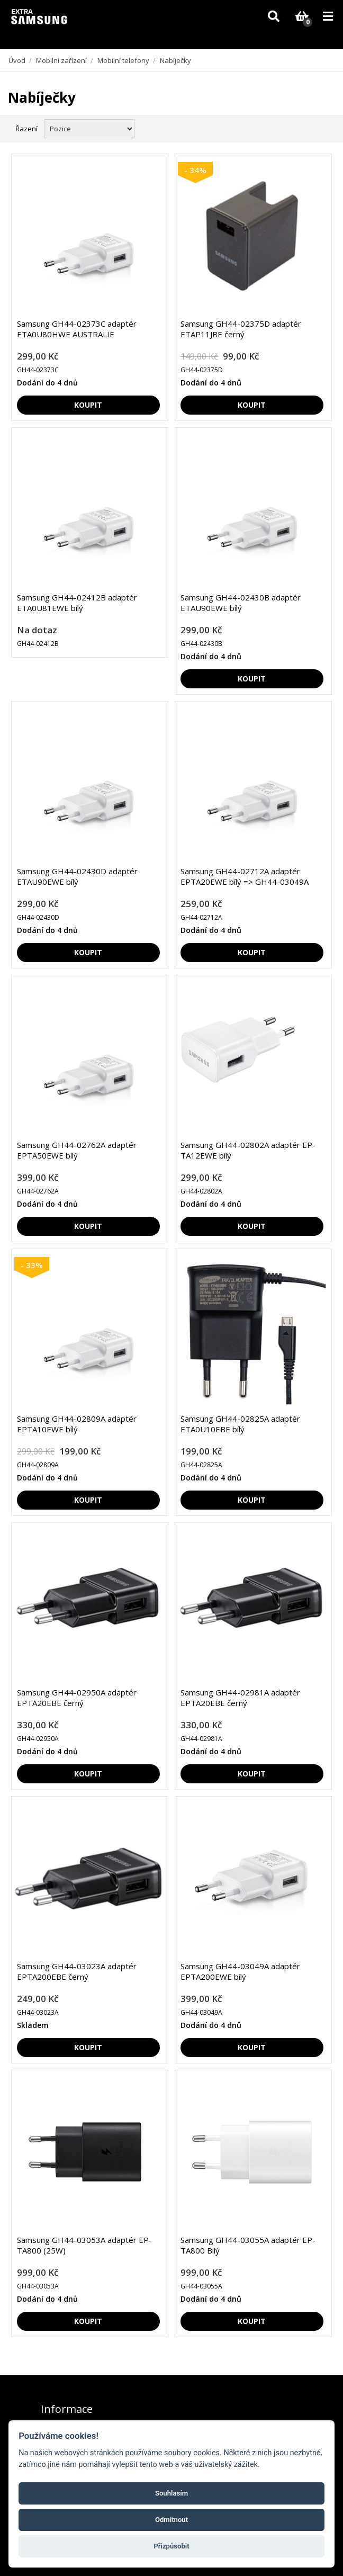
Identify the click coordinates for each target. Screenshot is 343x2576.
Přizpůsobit (171, 2546)
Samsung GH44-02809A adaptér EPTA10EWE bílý (77, 1423)
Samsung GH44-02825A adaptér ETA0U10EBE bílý (240, 1423)
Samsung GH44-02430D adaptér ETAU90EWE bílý (77, 876)
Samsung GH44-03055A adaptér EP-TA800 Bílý (247, 2245)
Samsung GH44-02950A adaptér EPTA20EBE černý (77, 1697)
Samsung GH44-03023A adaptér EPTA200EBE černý (77, 1971)
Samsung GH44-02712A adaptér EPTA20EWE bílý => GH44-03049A (244, 876)
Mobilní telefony (123, 60)
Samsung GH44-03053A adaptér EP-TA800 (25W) (84, 2245)
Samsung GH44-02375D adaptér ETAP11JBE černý (240, 328)
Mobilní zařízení (61, 60)
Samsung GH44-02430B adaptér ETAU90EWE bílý (240, 602)
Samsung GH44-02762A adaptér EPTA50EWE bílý (77, 1150)
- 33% (32, 1265)
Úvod (16, 60)
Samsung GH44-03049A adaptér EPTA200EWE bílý (240, 1971)
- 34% (195, 170)
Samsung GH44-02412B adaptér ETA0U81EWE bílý (77, 602)
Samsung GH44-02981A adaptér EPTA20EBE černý (240, 1697)
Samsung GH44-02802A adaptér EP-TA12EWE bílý (247, 1150)
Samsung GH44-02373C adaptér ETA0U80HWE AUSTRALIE (77, 328)
